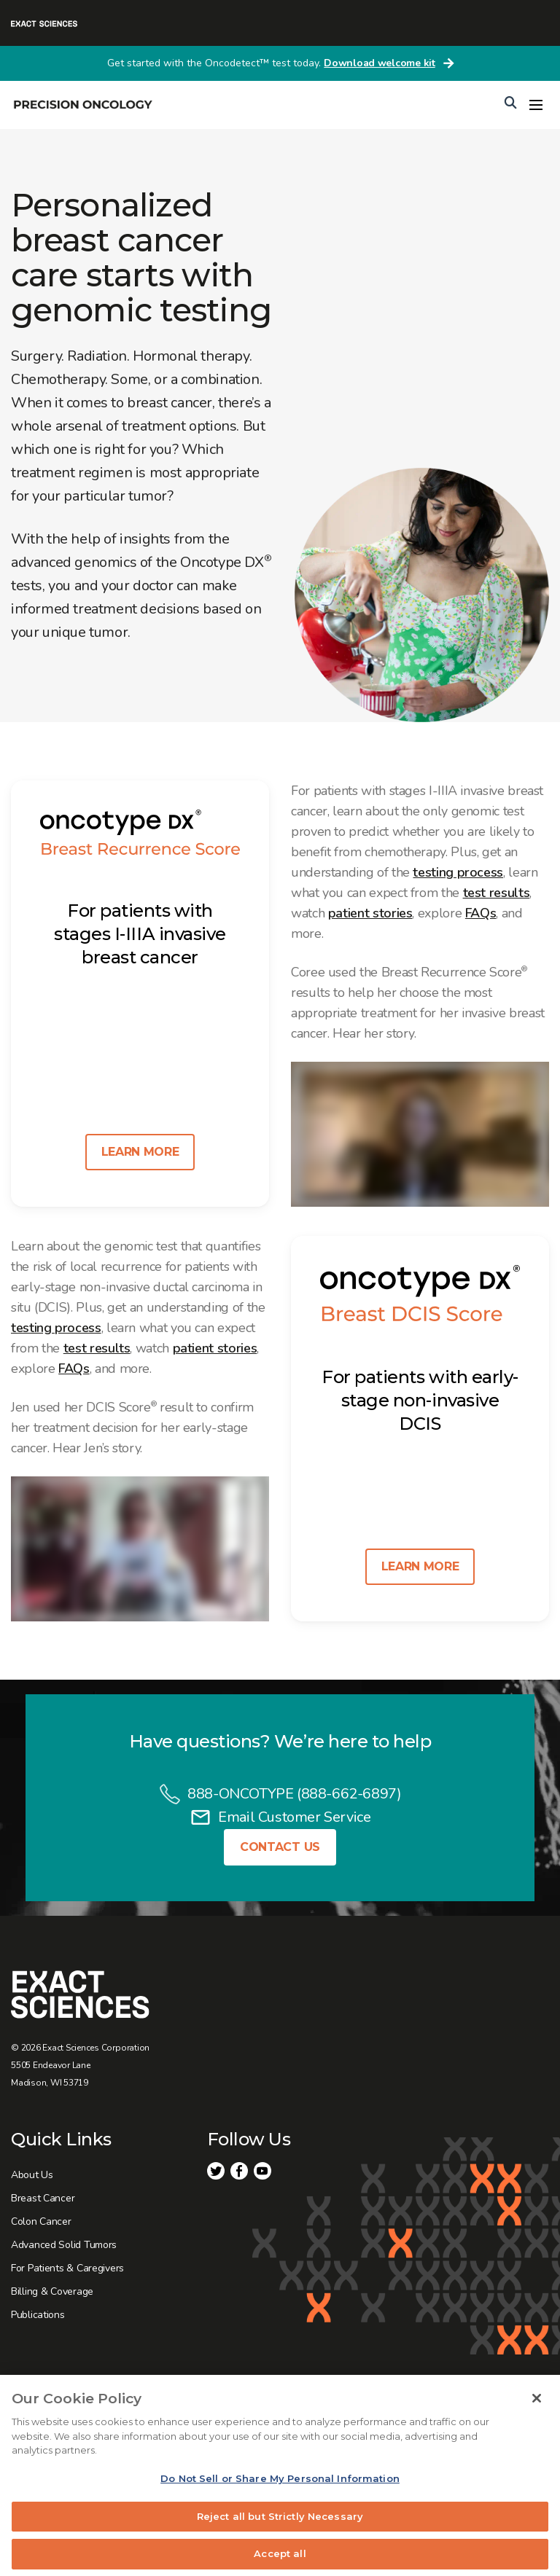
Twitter (216, 2171)
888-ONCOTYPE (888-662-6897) (294, 1794)
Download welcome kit (379, 63)
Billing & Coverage (52, 2291)
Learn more (140, 1152)
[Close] (537, 2408)
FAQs (481, 913)
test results (496, 892)
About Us (32, 2175)
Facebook (239, 2171)
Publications (38, 2315)
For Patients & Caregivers (67, 2268)
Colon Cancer (41, 2221)
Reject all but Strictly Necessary (280, 2525)
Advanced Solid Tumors (64, 2245)
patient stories (370, 913)
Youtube (262, 2171)
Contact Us (280, 1847)
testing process (458, 872)
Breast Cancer (42, 2198)
